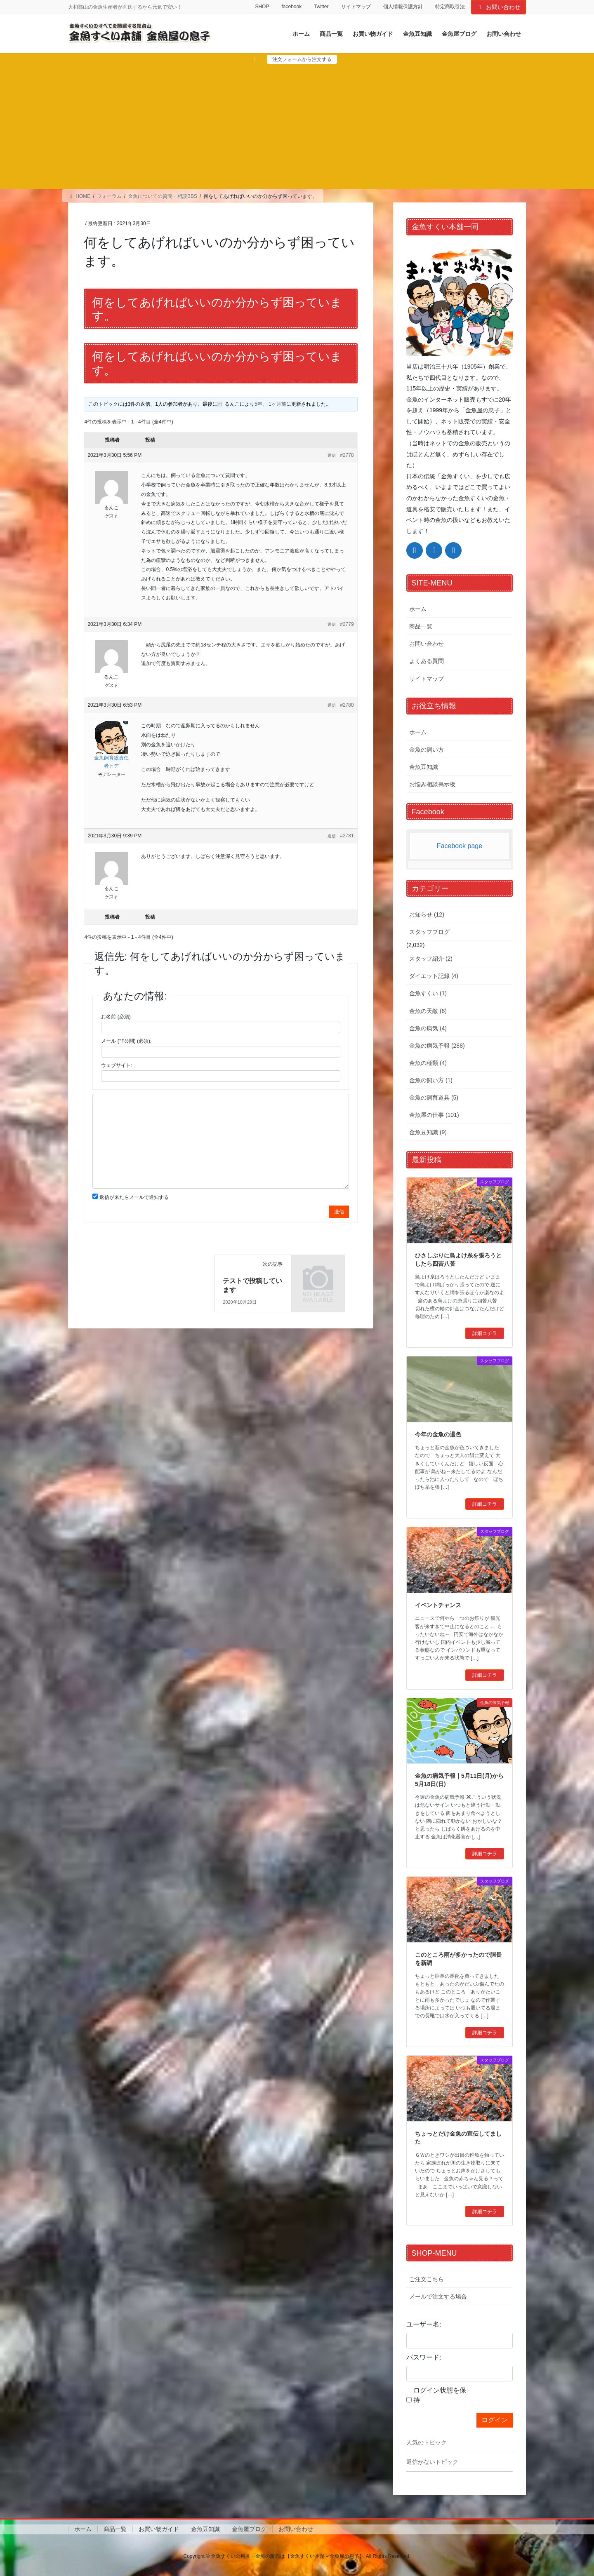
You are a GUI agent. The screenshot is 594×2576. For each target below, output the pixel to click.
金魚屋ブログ (249, 2529)
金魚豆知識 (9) (428, 1132)
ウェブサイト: (116, 1065)
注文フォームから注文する (302, 59)
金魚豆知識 (423, 767)
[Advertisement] (297, 125)
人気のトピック (426, 2442)
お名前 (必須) (115, 1017)
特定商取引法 (450, 6)
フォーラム (109, 196)
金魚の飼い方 (426, 749)
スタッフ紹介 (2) (431, 958)
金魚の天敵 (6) (428, 1011)
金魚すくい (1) (428, 993)
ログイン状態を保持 (439, 2395)
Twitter (321, 6)
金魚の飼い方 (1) (431, 1080)
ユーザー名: (423, 2324)
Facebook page (459, 845)
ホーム (418, 609)
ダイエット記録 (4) (433, 976)
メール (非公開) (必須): (126, 1041)
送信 (339, 1212)
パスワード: (423, 2357)
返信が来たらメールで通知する (134, 1197)
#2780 (347, 705)
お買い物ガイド (159, 2529)
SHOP (262, 6)
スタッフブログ (429, 931)
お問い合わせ (498, 7)
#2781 (347, 836)
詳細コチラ (484, 1333)
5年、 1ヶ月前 (270, 404)
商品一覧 (420, 626)
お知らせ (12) (426, 914)
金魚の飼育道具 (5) (433, 1097)
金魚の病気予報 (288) (437, 1045)
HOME (79, 196)
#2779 (347, 624)
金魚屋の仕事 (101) (434, 1115)
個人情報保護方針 (403, 6)
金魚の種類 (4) (428, 1063)
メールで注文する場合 (438, 2296)
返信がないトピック (432, 2461)
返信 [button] (332, 455)
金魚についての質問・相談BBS (162, 196)
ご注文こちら (426, 2279)
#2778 (347, 455)
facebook (291, 6)
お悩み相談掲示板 (432, 784)
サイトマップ (356, 6)
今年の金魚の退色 (438, 1434)
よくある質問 (426, 661)
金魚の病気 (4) (428, 1028)
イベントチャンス (438, 1605)
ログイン (494, 2419)
